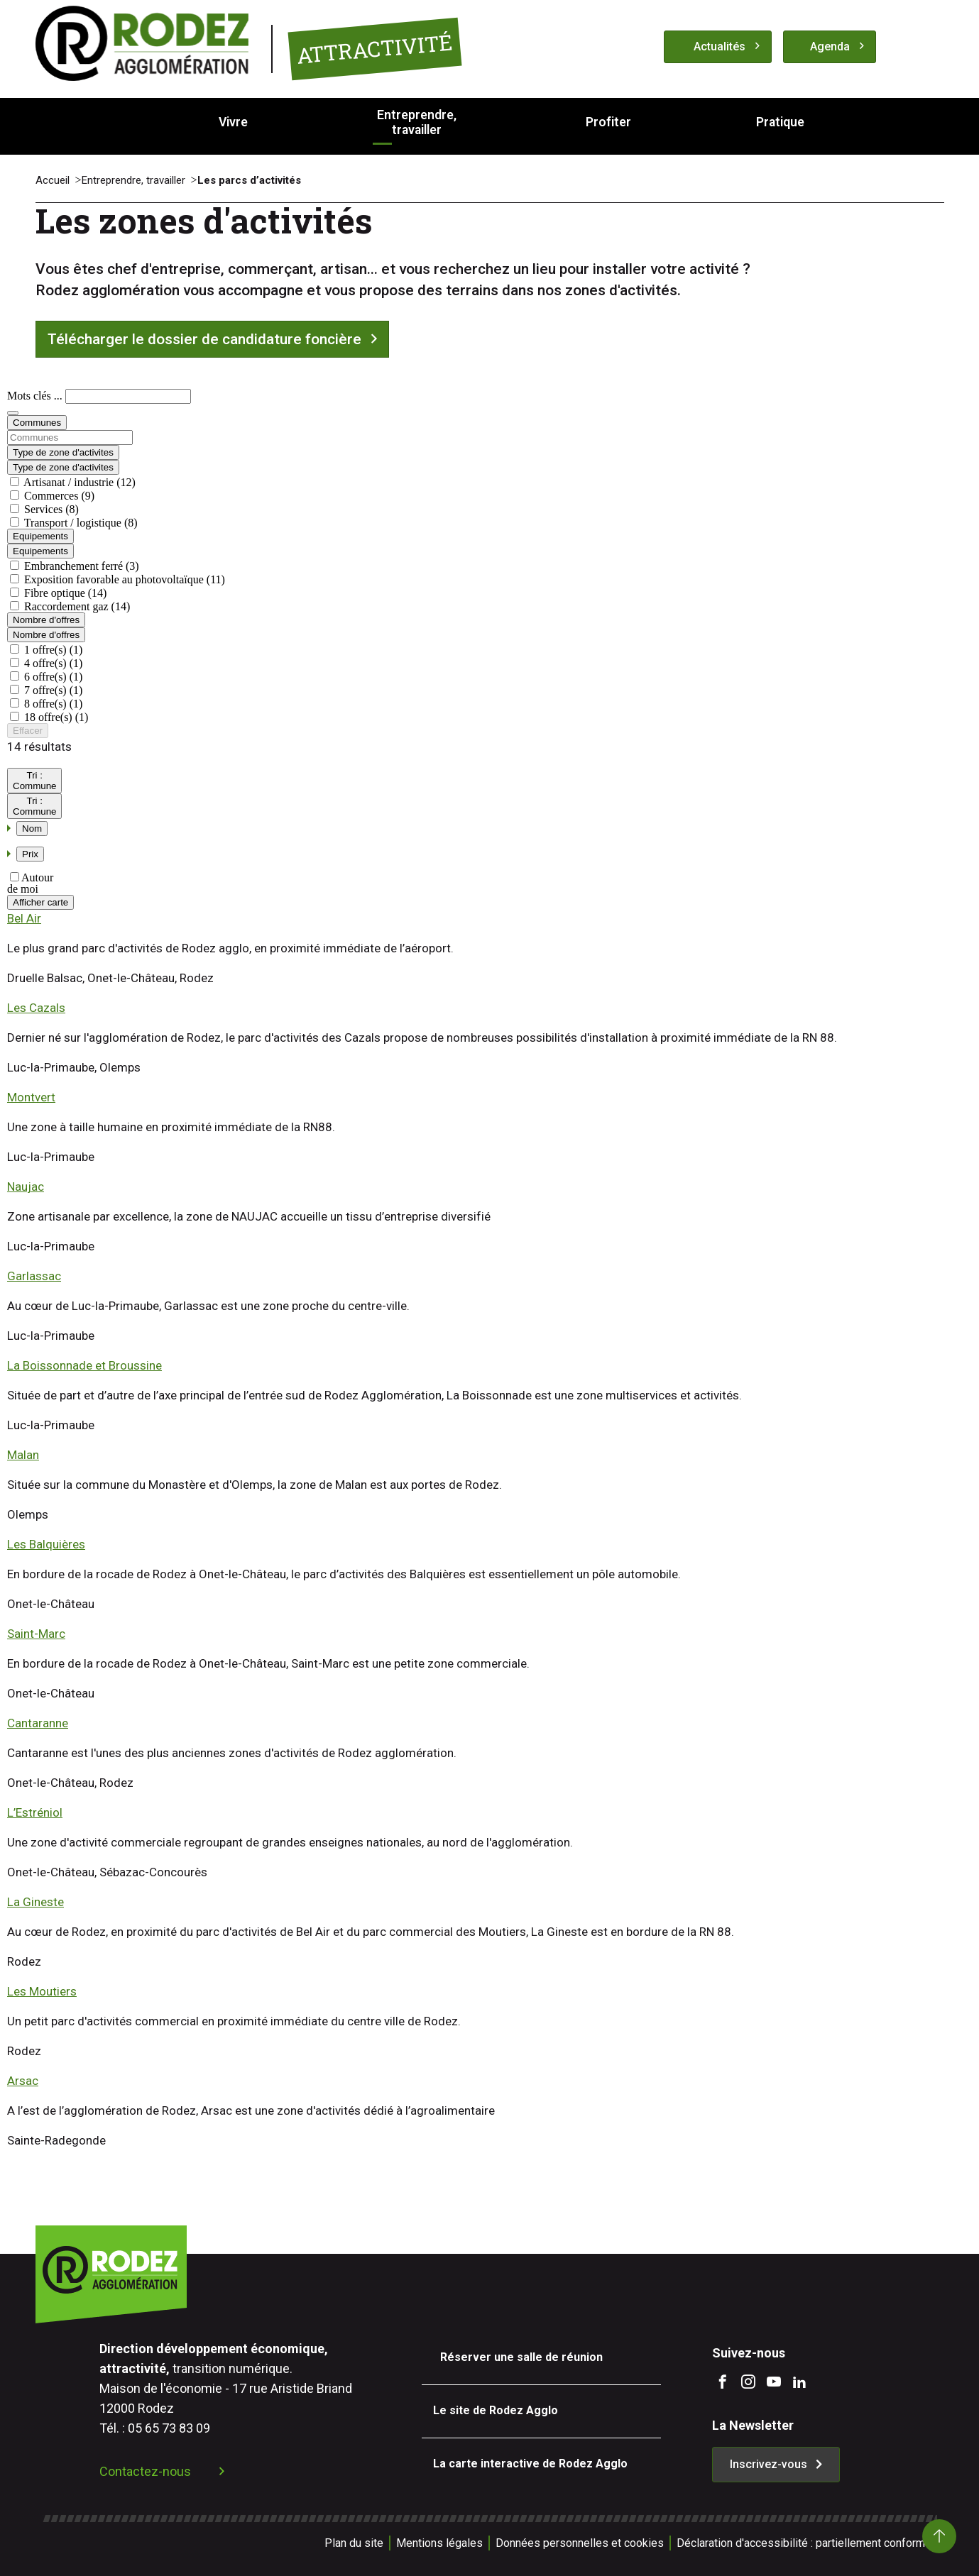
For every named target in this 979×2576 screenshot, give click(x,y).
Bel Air (24, 918)
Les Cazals (36, 1008)
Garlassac (34, 1276)
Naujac (25, 1186)
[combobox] (489, 437)
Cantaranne (37, 1723)
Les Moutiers (42, 1991)
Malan (23, 1455)
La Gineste (35, 1902)
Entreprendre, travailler (133, 180)
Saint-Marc (36, 1633)
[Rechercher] (12, 413)
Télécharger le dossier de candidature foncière (204, 339)
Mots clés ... (36, 396)
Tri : (34, 780)
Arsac (22, 2081)
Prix (30, 854)
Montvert (31, 1097)
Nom (32, 828)
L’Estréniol (34, 1812)
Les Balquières (46, 1544)
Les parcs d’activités (249, 180)
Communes (37, 422)
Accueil (52, 180)
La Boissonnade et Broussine (84, 1365)
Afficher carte (40, 902)
